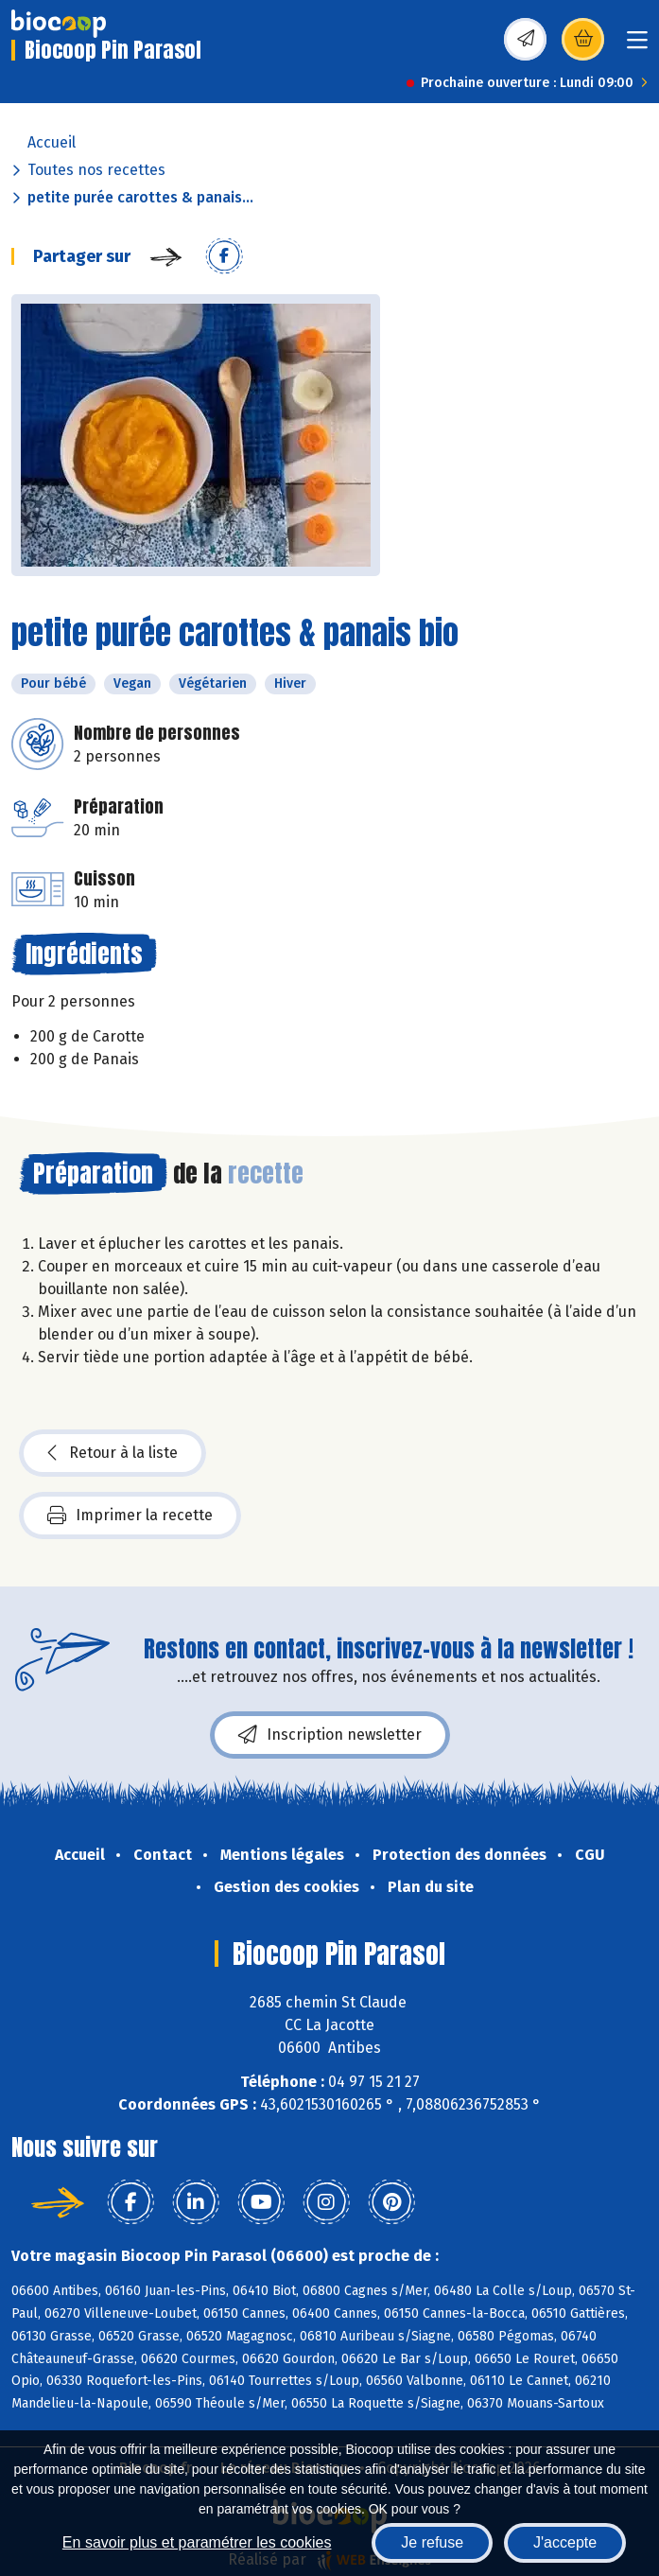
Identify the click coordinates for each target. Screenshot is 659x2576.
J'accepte (565, 2542)
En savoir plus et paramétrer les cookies (197, 2542)
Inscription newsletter (330, 1735)
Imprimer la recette (130, 1515)
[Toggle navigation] (637, 46)
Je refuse (432, 2542)
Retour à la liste (112, 1453)
